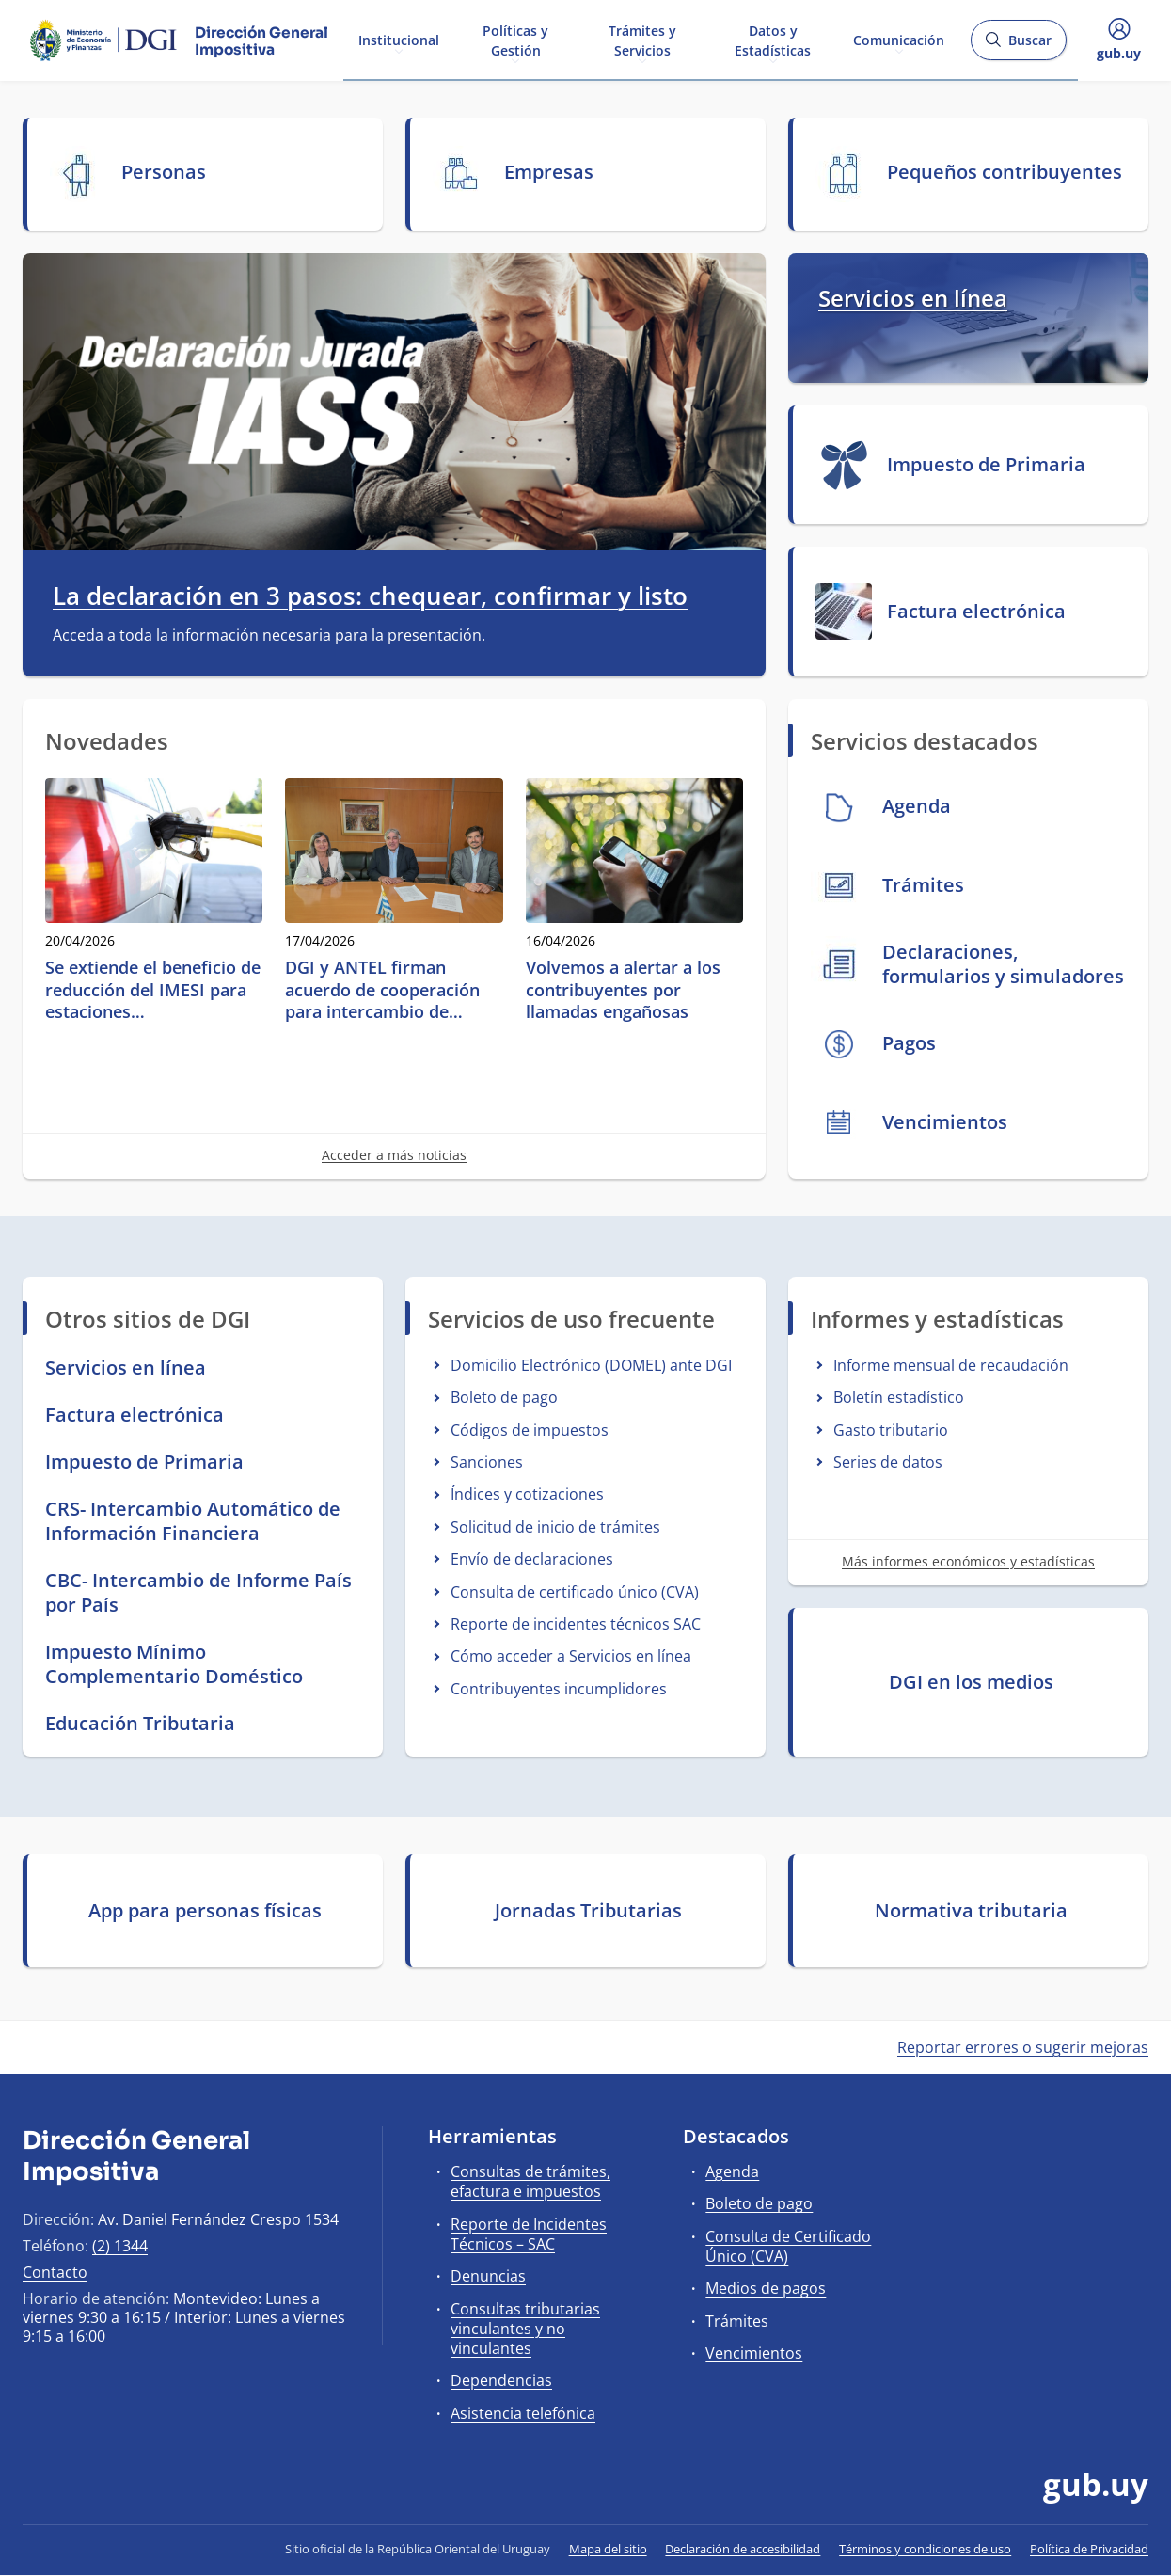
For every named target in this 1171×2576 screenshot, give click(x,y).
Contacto (55, 2272)
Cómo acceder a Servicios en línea (571, 1656)
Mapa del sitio (608, 2548)
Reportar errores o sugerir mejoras (1022, 2047)
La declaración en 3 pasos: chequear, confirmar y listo (370, 596)
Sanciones (487, 1462)
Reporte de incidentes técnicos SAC (576, 1624)
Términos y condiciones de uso (925, 2548)
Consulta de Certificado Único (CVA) (788, 2246)
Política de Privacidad (1089, 2548)
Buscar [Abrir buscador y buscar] (1018, 45)
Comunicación (898, 39)
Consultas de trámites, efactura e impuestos (530, 2181)
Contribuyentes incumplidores (559, 1688)
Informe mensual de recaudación (950, 1365)
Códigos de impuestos (530, 1430)
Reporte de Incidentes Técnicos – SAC (529, 2234)
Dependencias (501, 2380)
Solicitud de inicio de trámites (555, 1527)
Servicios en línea (912, 297)
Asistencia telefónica (523, 2413)
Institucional (398, 39)
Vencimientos (753, 2353)
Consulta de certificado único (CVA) (575, 1592)
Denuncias (488, 2276)
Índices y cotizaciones (527, 1494)
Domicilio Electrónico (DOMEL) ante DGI (591, 1365)
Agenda (732, 2171)
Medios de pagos (765, 2288)
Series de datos (887, 1462)
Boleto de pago (504, 1397)
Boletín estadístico (898, 1397)
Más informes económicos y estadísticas (968, 1561)
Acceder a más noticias (394, 1155)
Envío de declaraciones (532, 1559)
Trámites (736, 2321)
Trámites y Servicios (642, 39)
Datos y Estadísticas (773, 39)
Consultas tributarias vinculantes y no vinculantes (525, 2328)
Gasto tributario (890, 1430)
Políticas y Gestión (515, 39)
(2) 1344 (120, 2245)
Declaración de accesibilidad (742, 2548)
